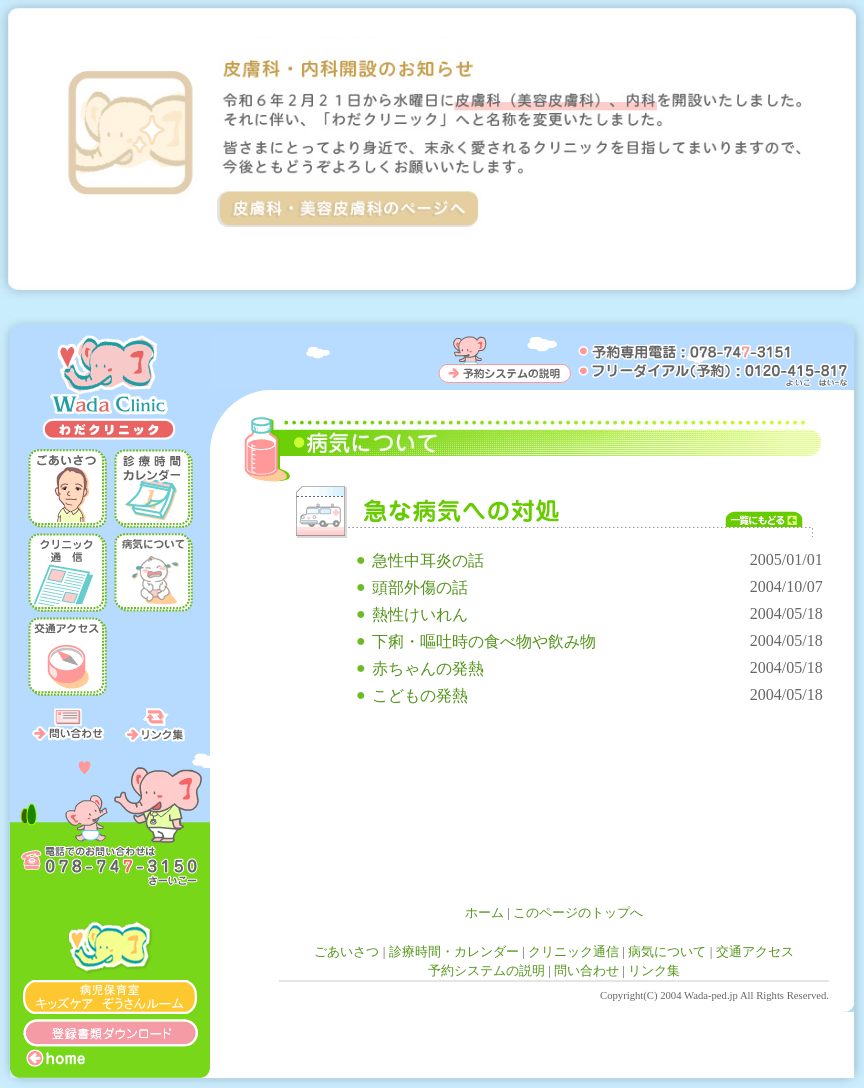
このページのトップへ (578, 912)
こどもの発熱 (420, 695)
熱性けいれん (420, 614)
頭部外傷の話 (420, 587)
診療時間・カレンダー (454, 951)
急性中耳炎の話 (428, 560)
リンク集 (654, 970)
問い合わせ (586, 970)
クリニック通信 (573, 951)
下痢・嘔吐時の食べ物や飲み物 (484, 641)
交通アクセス (755, 951)
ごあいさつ (346, 951)
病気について (667, 951)
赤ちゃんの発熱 (428, 668)
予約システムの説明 (486, 970)
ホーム (484, 912)
